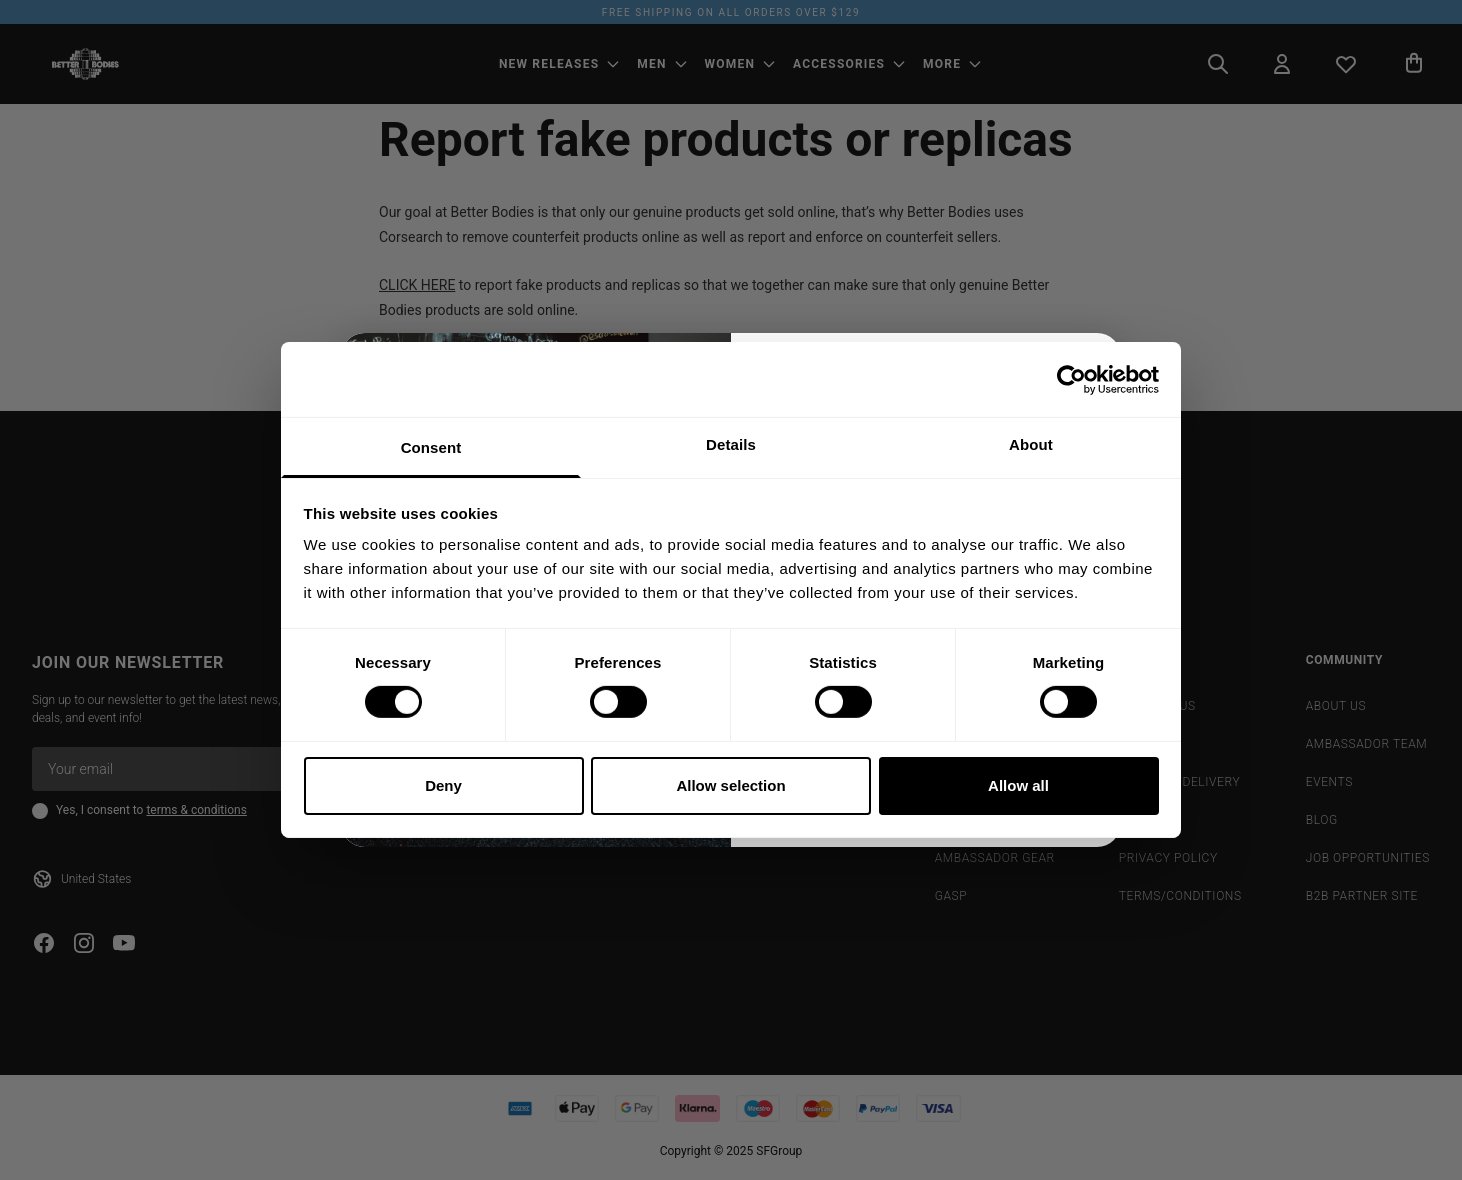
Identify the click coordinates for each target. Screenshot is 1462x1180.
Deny (443, 785)
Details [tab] (731, 444)
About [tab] (1031, 444)
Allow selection (730, 785)
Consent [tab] (431, 447)
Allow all (1018, 785)
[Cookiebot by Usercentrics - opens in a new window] (1071, 379)
